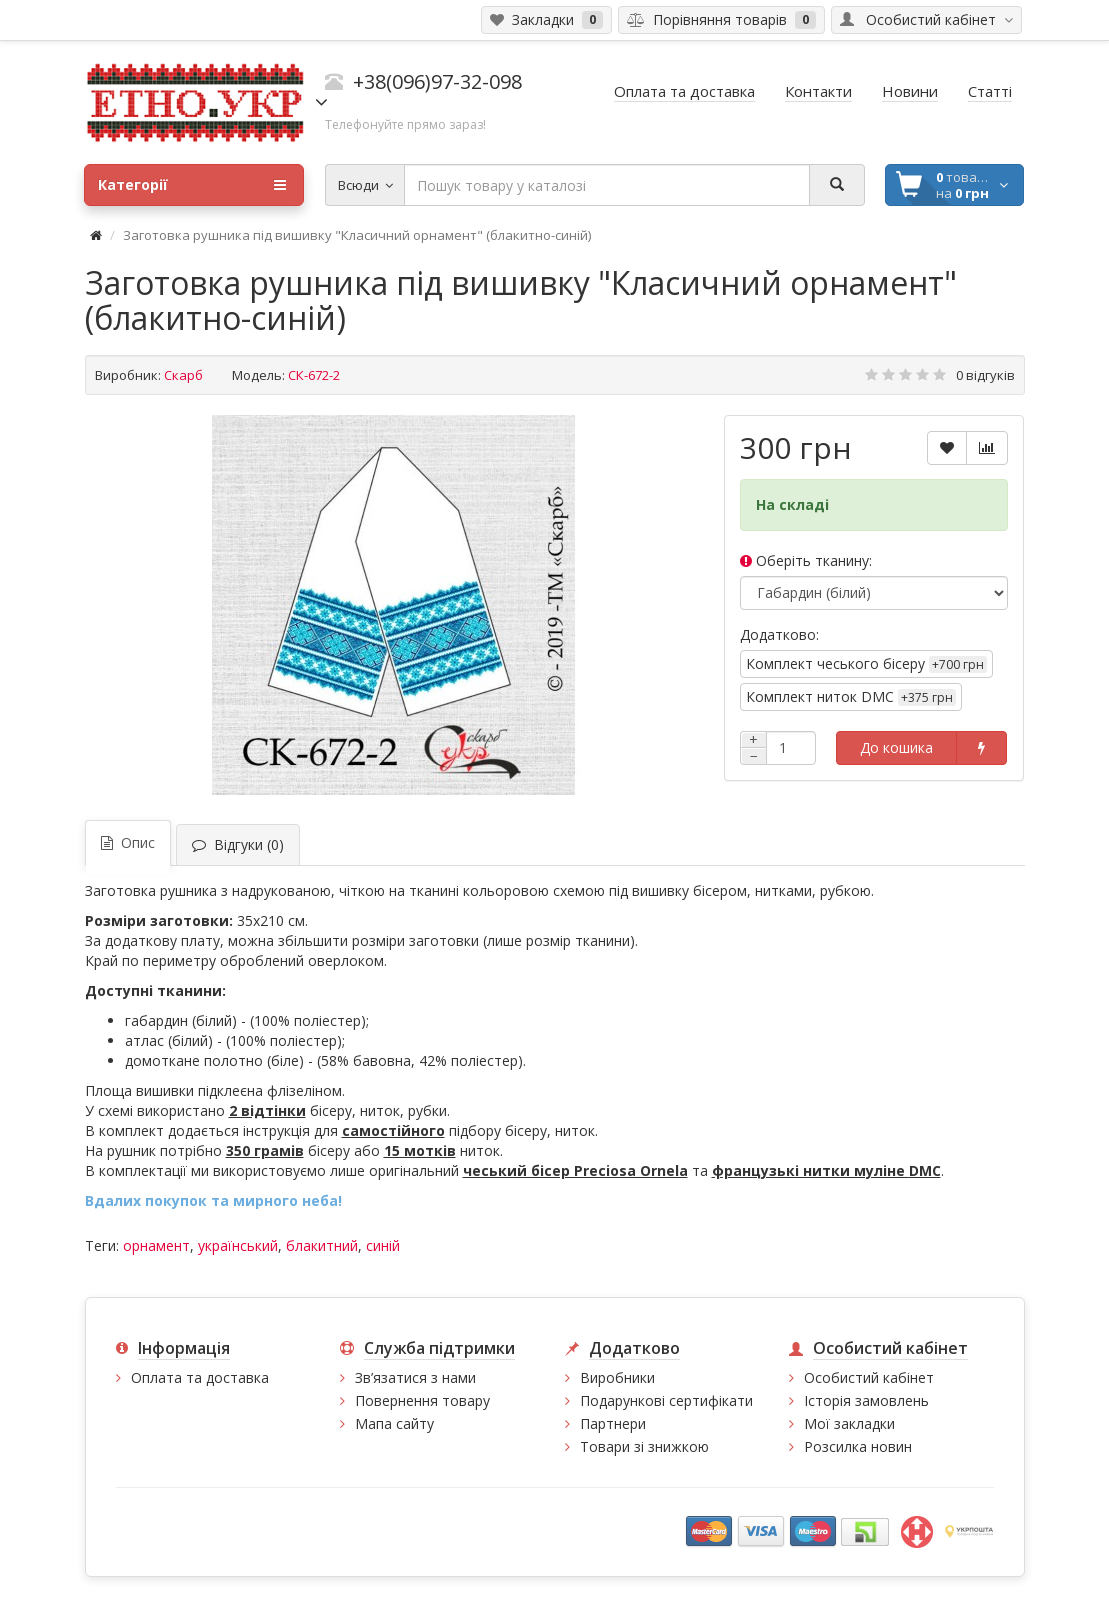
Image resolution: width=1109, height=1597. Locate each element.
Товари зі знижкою (644, 1446)
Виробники (617, 1377)
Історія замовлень (866, 1400)
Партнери (613, 1423)
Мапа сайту (394, 1423)
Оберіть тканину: (806, 560)
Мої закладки (849, 1423)
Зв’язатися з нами (415, 1377)
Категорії (192, 185)
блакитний (322, 1245)
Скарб (183, 375)
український (238, 1245)
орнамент (156, 1245)
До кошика (896, 747)
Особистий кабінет (869, 1377)
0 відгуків (985, 375)
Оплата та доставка (200, 1377)
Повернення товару (422, 1400)
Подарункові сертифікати (666, 1400)
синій (383, 1245)
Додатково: (779, 634)
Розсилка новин (858, 1446)
